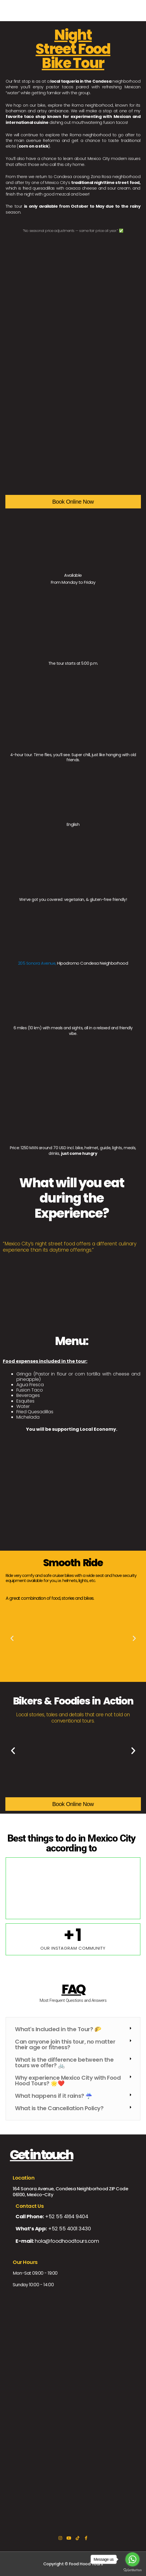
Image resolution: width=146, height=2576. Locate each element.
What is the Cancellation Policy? (59, 2108)
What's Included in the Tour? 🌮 (58, 2029)
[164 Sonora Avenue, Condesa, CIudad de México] (73, 2450)
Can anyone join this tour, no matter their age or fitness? (65, 2044)
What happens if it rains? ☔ (53, 2096)
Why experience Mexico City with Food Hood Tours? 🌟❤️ (68, 2080)
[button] (12, 1638)
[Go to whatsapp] (132, 2559)
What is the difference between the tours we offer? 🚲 (64, 2062)
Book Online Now (73, 502)
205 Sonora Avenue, (37, 963)
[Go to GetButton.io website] (132, 2570)
